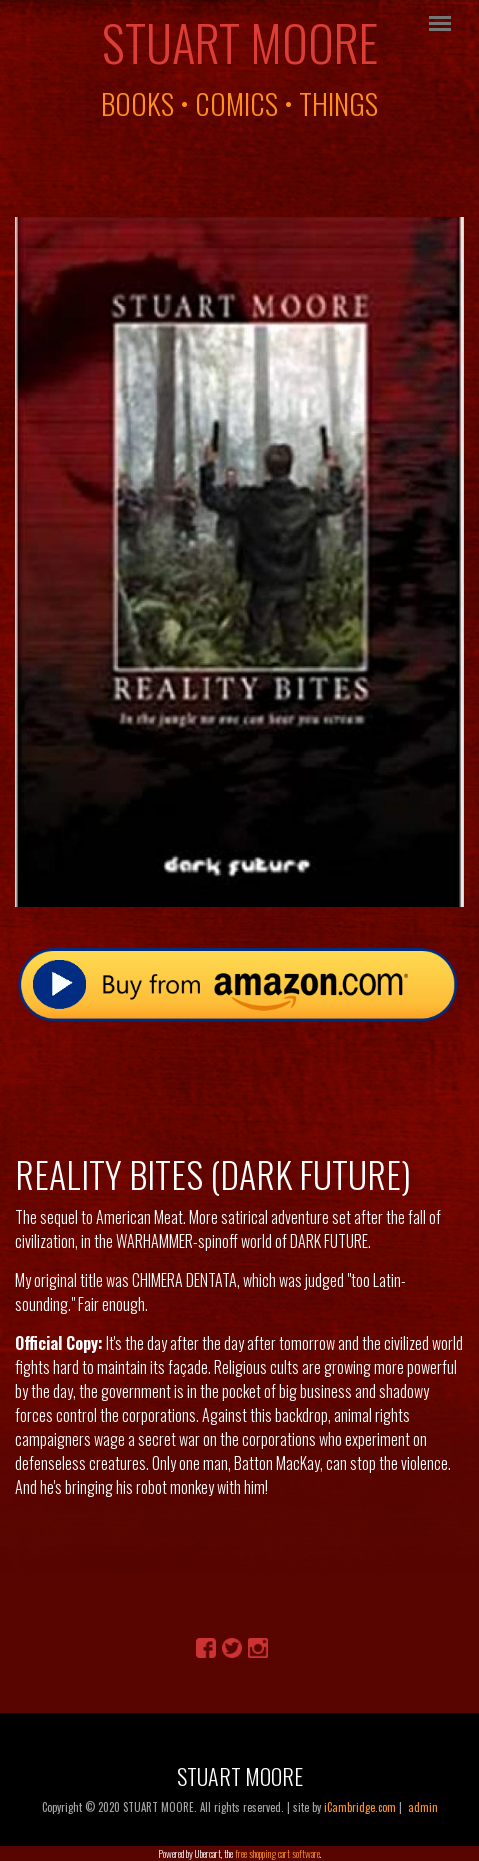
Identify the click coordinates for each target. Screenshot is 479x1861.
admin (423, 1807)
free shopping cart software (277, 1853)
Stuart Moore (240, 42)
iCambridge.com (360, 1807)
